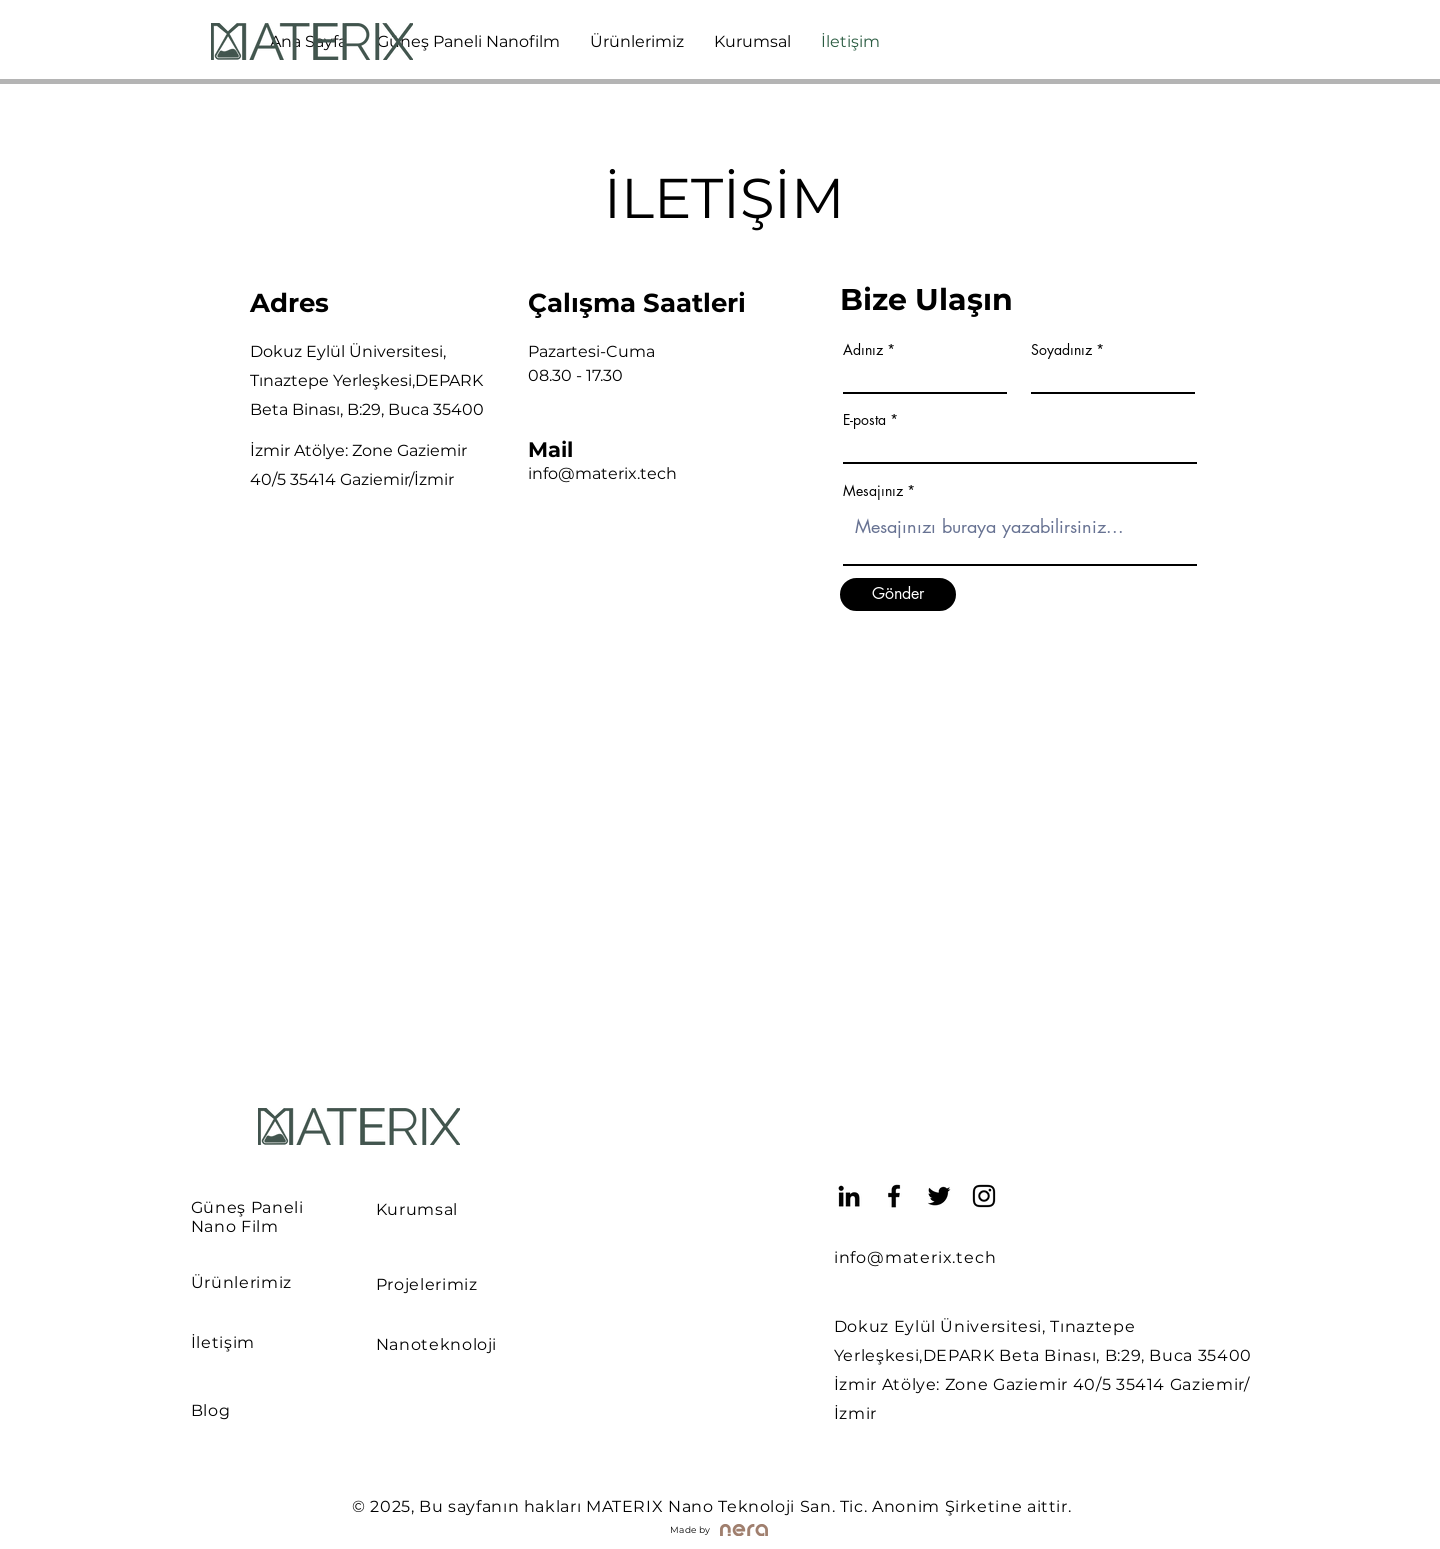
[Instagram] (984, 1196)
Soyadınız (1061, 350)
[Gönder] (898, 594)
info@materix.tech (602, 473)
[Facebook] (894, 1196)
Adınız (863, 350)
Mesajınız (873, 491)
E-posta (864, 420)
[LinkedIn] (849, 1196)
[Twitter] (939, 1196)
